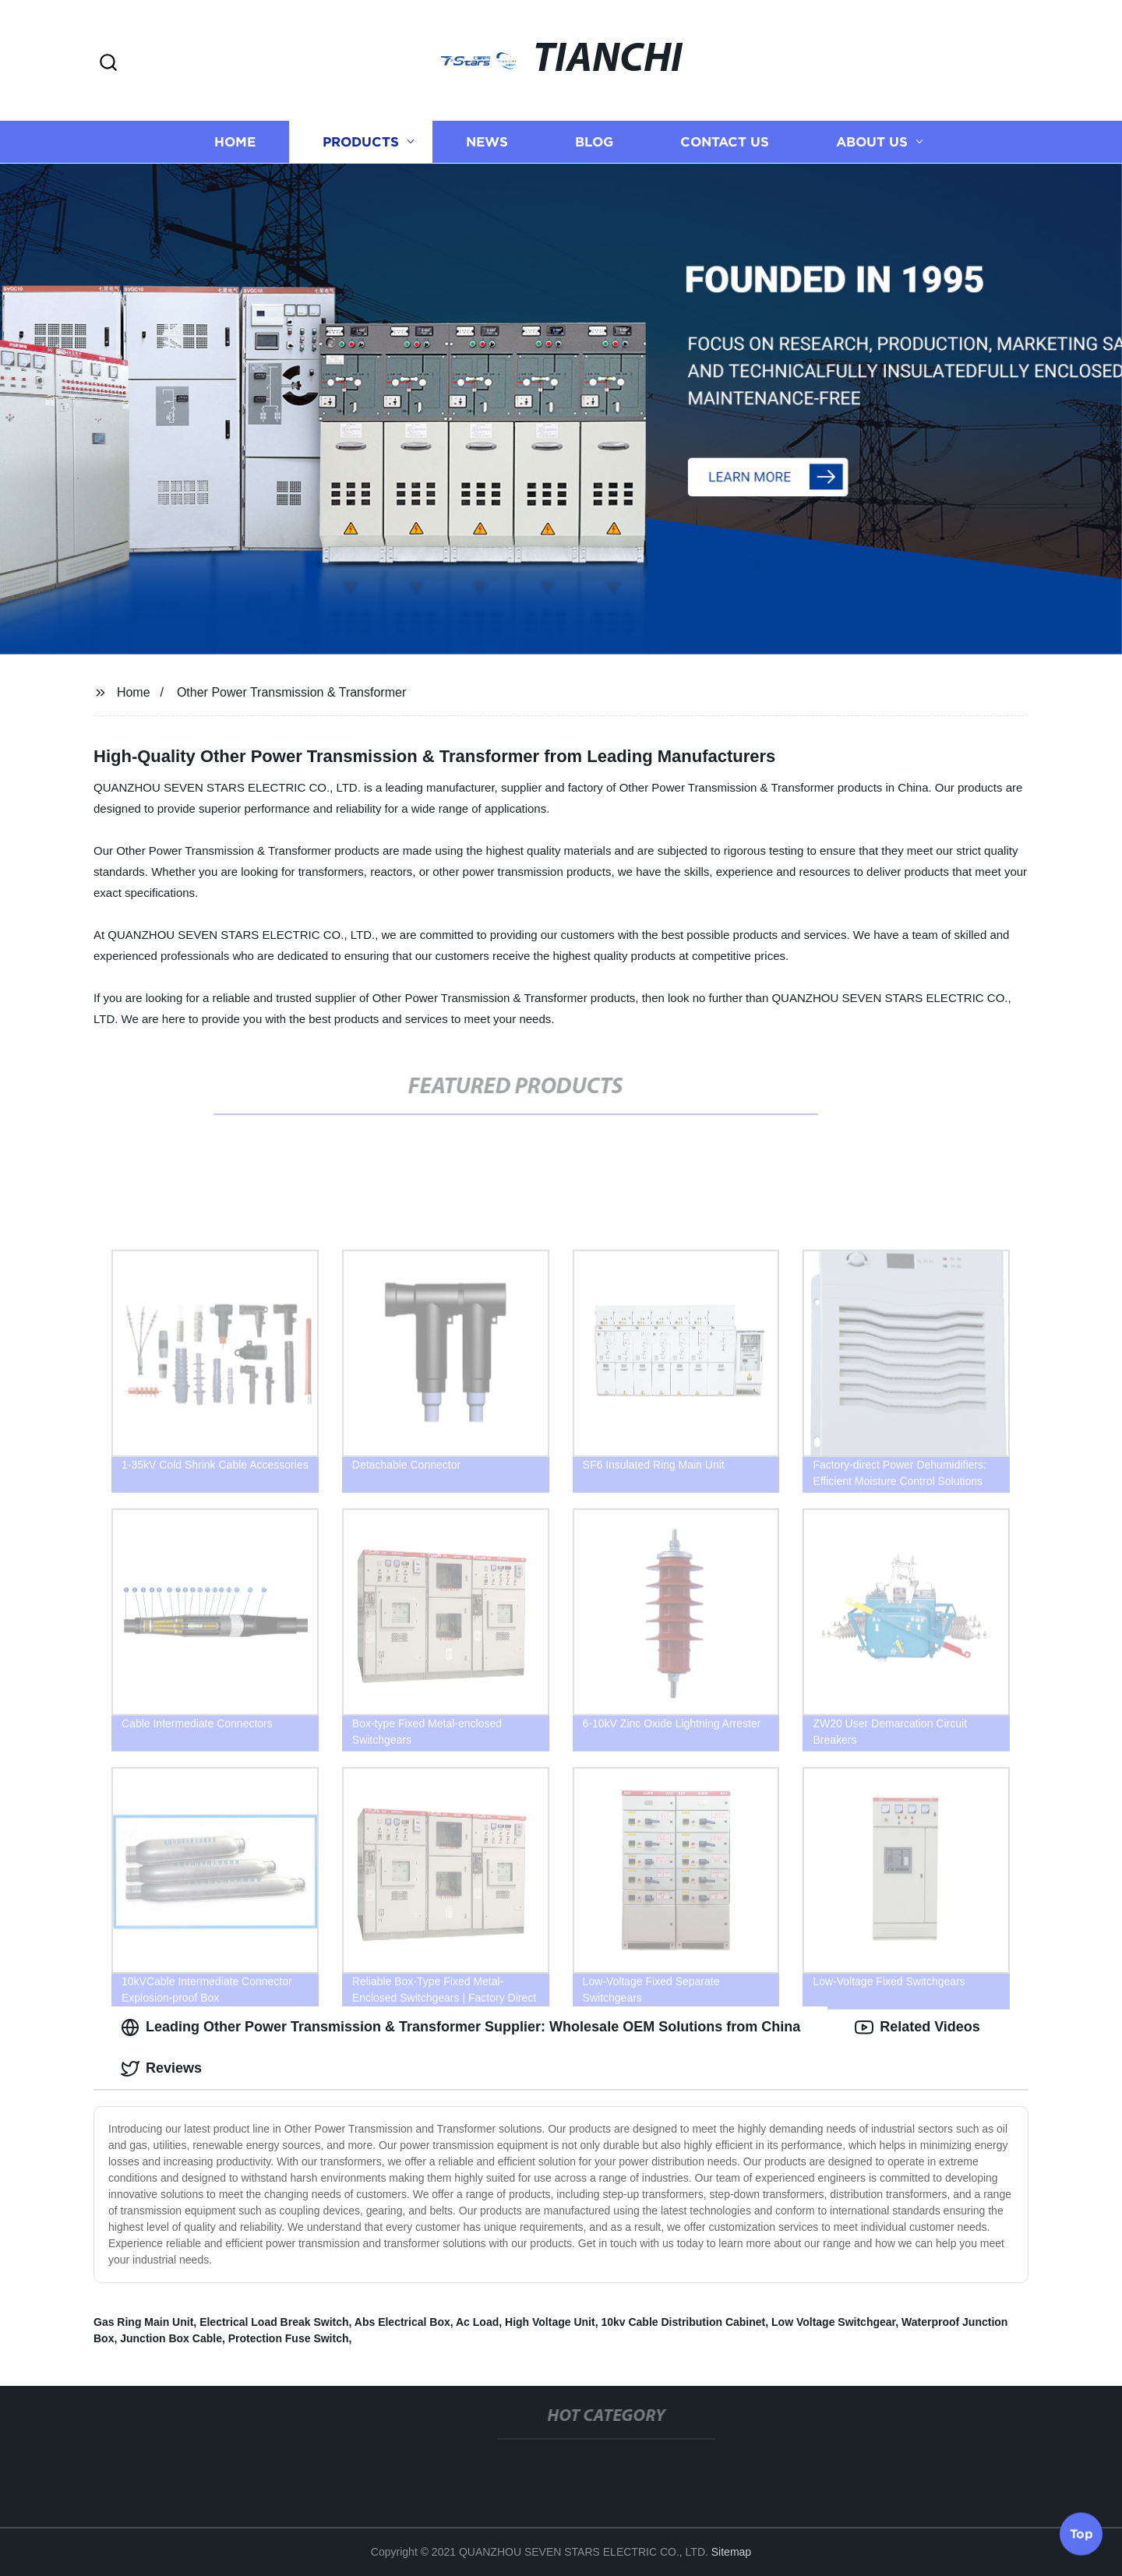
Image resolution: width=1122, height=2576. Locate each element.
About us (872, 142)
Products (361, 142)
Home (235, 142)
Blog (594, 142)
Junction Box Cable (171, 2338)
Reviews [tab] (161, 2068)
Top (1081, 2535)
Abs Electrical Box (402, 2322)
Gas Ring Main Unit (143, 2322)
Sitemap (731, 2552)
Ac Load (477, 2322)
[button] (108, 63)
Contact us (724, 142)
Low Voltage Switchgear (833, 2322)
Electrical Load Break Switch (273, 2322)
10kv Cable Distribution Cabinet (683, 2322)
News (487, 142)
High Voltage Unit (550, 2322)
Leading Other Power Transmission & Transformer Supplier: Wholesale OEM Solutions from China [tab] (460, 2027)
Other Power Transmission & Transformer (291, 692)
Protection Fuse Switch (288, 2338)
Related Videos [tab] (917, 2027)
